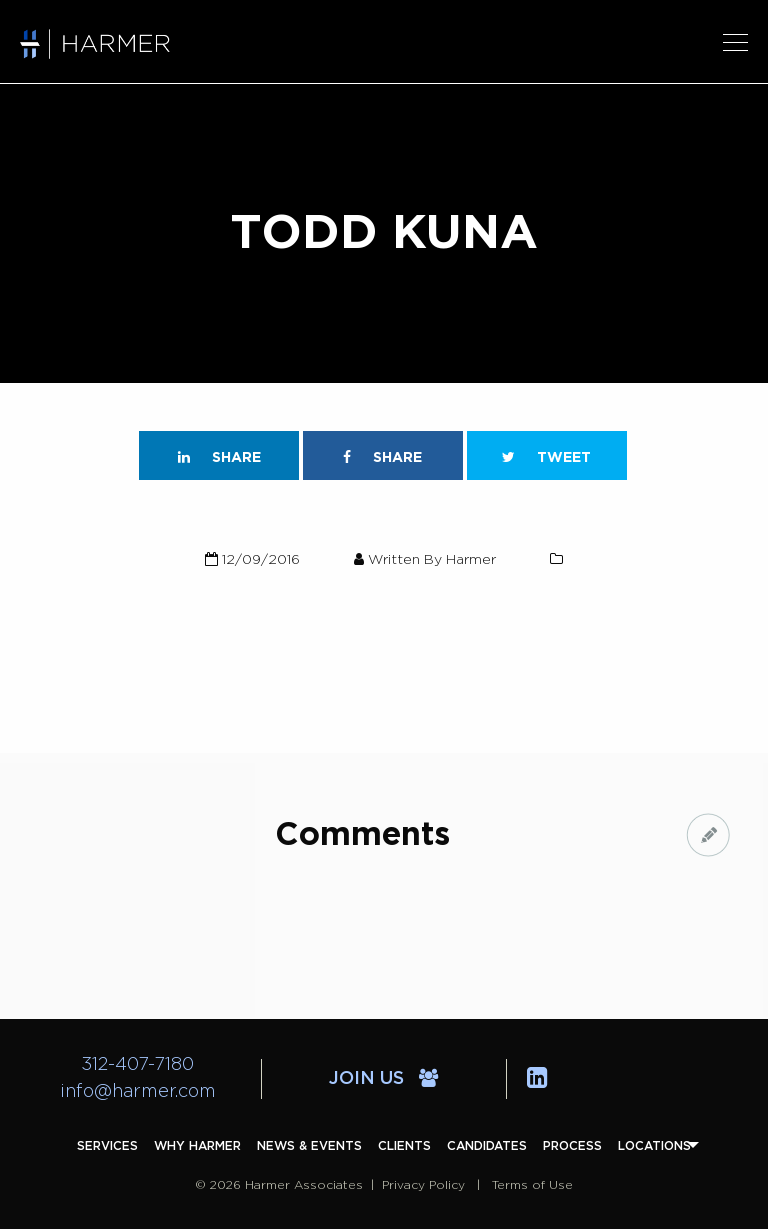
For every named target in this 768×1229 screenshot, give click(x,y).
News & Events (309, 1146)
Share (219, 457)
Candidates (487, 1146)
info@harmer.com (138, 1092)
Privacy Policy (423, 1185)
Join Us (383, 1079)
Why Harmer (197, 1146)
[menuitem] (107, 1146)
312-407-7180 (137, 1065)
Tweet (546, 457)
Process (572, 1146)
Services (107, 1146)
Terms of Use (532, 1185)
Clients (404, 1146)
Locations (654, 1146)
